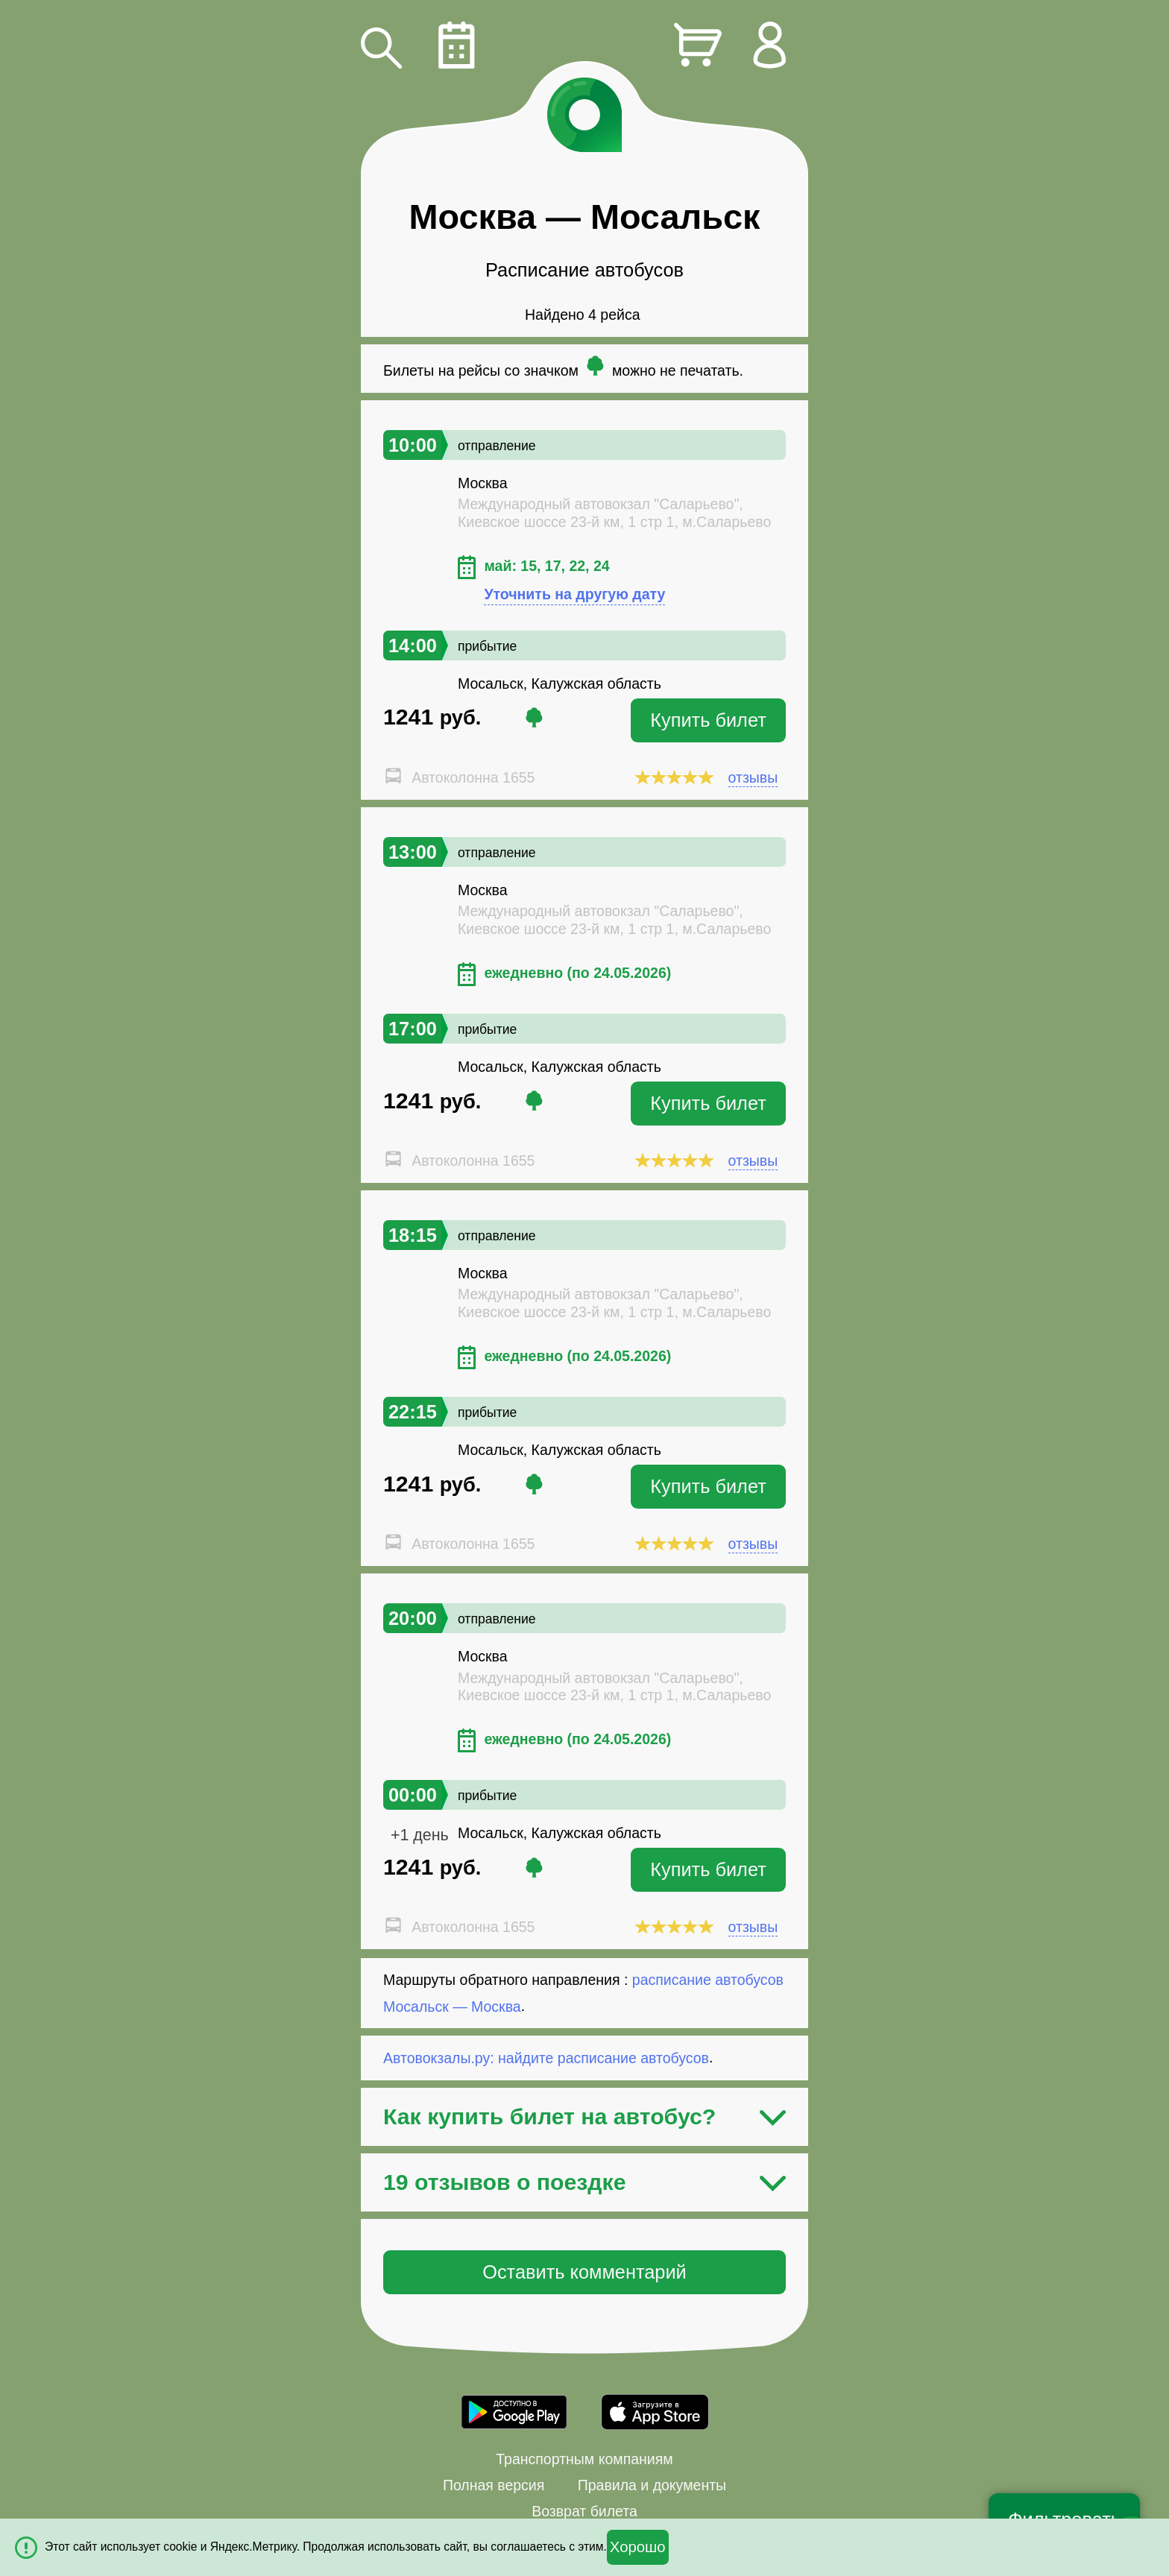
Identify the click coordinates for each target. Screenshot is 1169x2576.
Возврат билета (584, 2511)
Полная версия (493, 2485)
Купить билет (708, 720)
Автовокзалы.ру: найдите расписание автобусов (546, 2057)
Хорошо (638, 2547)
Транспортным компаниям (584, 2459)
